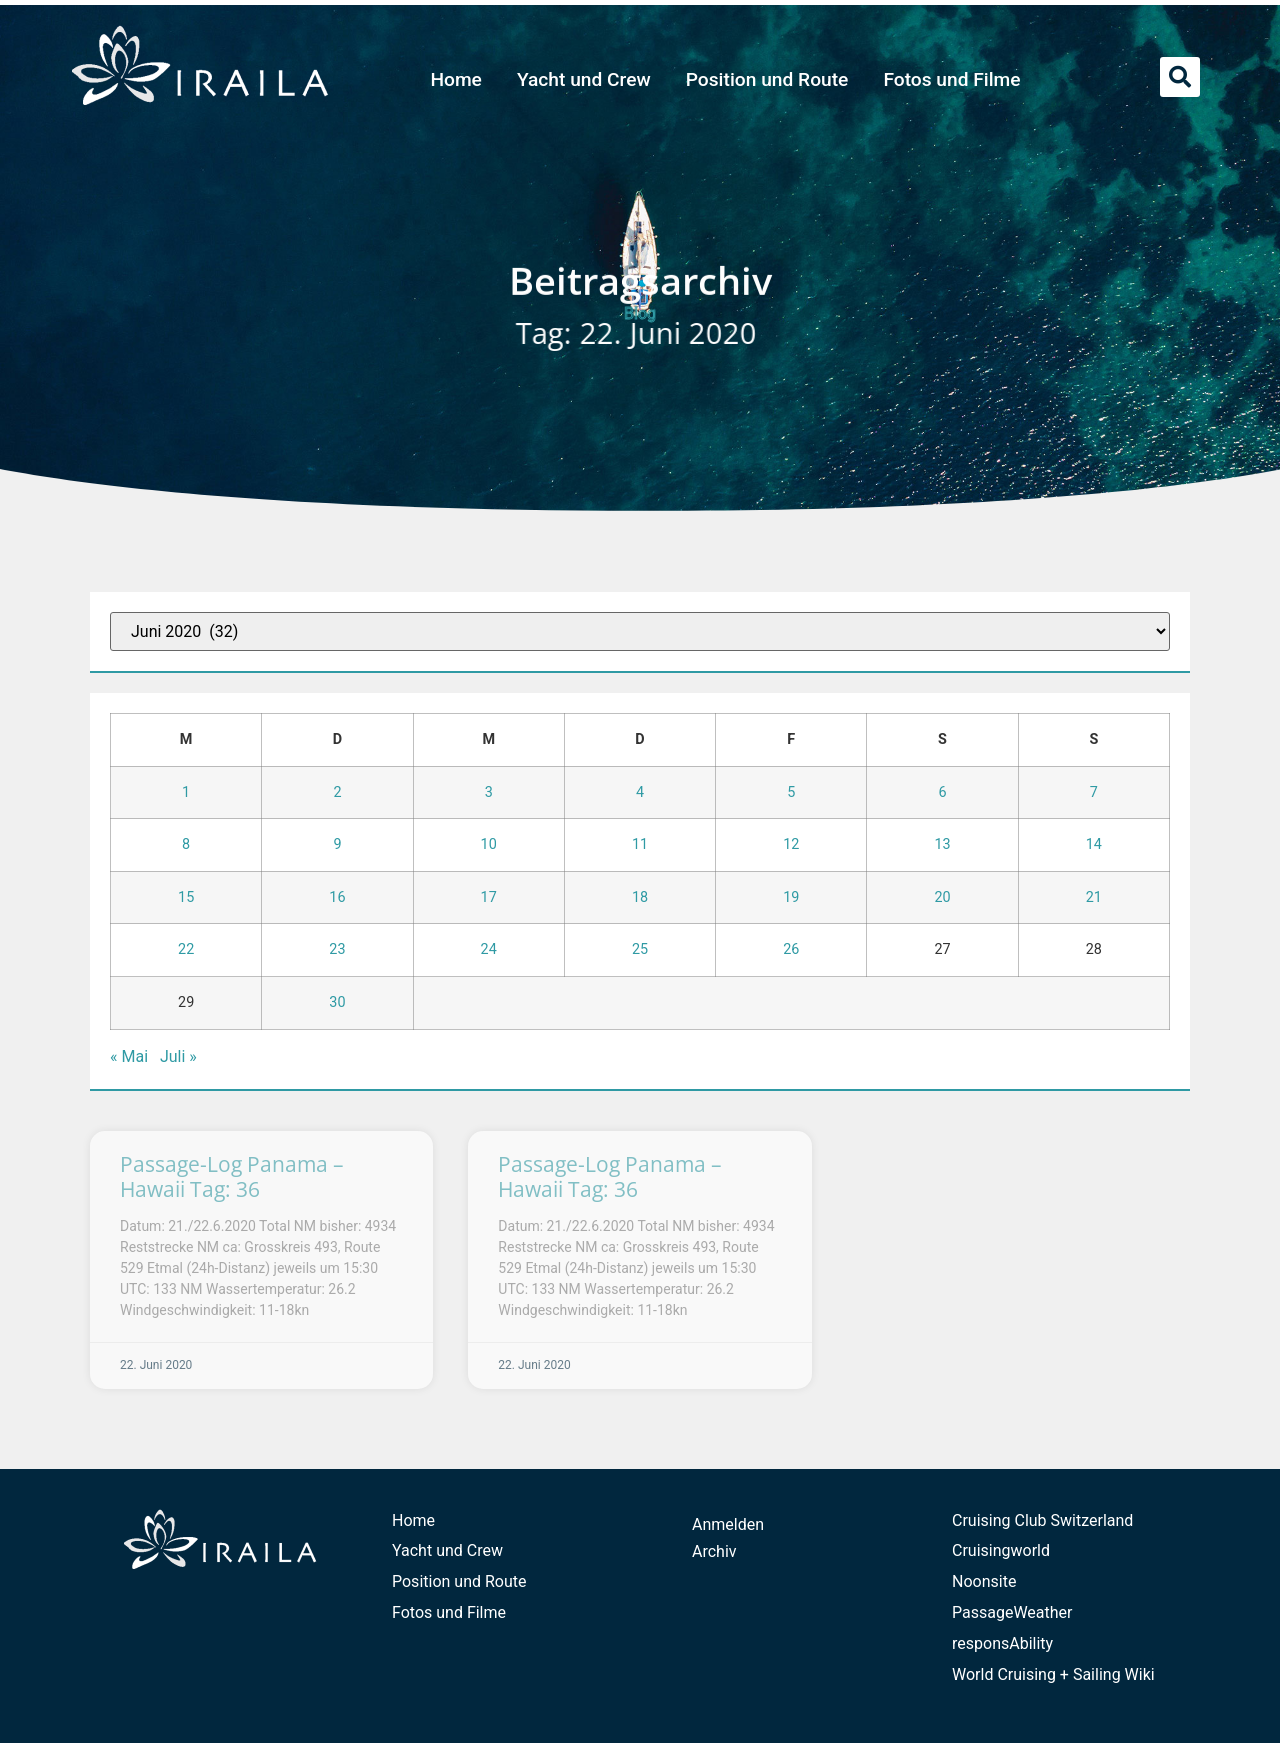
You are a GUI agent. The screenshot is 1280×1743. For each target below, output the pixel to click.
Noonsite (984, 1581)
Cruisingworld (1001, 1550)
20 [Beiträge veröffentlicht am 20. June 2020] (942, 897)
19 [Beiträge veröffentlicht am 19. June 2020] (791, 897)
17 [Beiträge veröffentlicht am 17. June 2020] (489, 897)
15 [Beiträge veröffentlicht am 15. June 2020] (186, 897)
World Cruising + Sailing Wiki (1053, 1674)
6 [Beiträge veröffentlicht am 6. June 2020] (943, 792)
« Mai (129, 1056)
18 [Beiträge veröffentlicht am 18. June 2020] (640, 897)
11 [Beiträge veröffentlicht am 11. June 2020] (640, 844)
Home (456, 79)
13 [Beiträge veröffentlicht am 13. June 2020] (942, 844)
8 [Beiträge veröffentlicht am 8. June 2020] (186, 844)
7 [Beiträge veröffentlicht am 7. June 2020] (1094, 792)
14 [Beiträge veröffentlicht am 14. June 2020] (1094, 844)
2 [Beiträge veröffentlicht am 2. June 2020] (337, 792)
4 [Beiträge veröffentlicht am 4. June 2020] (640, 792)
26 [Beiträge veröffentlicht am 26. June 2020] (791, 949)
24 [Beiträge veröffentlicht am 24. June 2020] (489, 949)
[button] (1180, 77)
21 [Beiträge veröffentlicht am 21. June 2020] (1094, 897)
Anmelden (728, 1524)
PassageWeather (1012, 1612)
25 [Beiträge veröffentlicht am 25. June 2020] (640, 949)
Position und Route (767, 79)
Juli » (178, 1056)
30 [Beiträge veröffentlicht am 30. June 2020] (337, 1002)
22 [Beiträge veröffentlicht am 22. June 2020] (186, 949)
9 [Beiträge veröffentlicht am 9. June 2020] (337, 844)
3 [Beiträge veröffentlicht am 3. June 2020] (489, 792)
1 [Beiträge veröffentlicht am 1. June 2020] (186, 792)
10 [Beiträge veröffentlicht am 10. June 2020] (489, 844)
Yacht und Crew (584, 79)
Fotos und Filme (951, 79)
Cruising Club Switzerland (1042, 1520)
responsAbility (1002, 1643)
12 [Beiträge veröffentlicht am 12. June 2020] (791, 844)
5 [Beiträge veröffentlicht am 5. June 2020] (791, 792)
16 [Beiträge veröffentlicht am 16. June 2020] (337, 897)
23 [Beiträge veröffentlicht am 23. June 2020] (337, 949)
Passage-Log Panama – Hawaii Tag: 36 (232, 1176)
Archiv (714, 1551)
